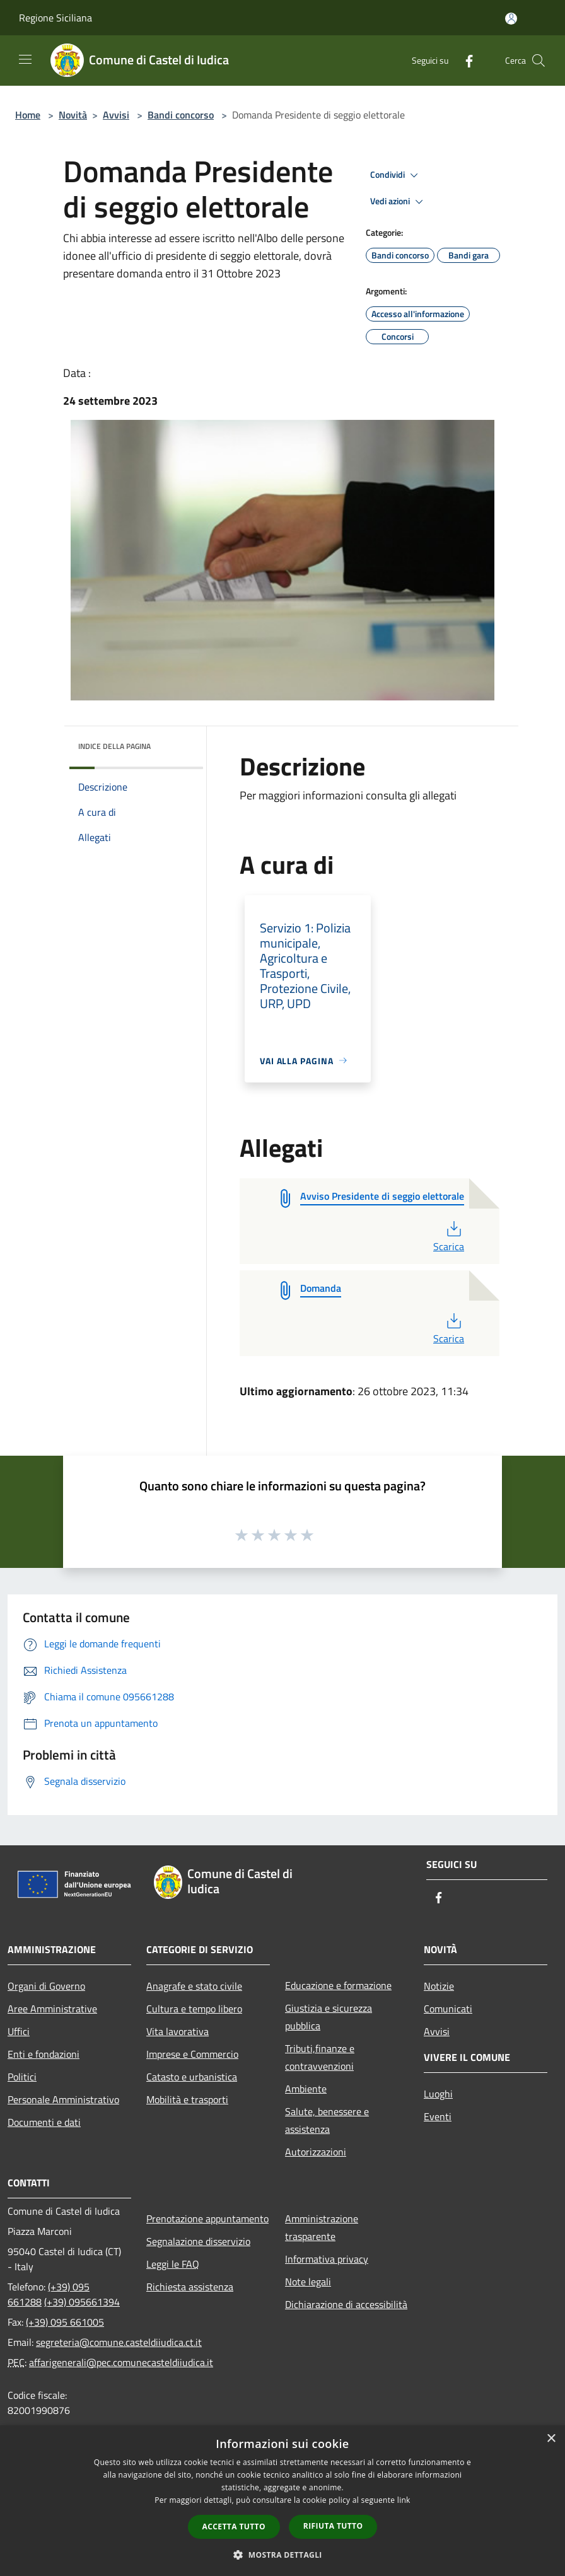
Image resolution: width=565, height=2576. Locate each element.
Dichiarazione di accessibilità (346, 2304)
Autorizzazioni (315, 2151)
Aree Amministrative (52, 2008)
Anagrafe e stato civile (194, 1985)
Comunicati (448, 2008)
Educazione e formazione (338, 1985)
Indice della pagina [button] (114, 746)
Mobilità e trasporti (187, 2099)
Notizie (439, 1985)
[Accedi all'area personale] (511, 18)
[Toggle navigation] (25, 59)
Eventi (437, 2116)
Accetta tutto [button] (233, 2526)
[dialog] (282, 2500)
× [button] (551, 2439)
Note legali (308, 2281)
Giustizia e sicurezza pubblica (328, 2016)
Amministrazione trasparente (321, 2227)
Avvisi (116, 114)
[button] (282, 2554)
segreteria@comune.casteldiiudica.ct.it (119, 2342)
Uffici (19, 2031)
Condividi (396, 175)
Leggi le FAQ (172, 2263)
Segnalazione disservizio (198, 2241)
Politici (22, 2076)
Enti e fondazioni (43, 2054)
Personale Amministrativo (63, 2099)
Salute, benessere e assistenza (327, 2120)
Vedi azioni (398, 201)
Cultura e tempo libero (194, 2008)
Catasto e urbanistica (191, 2076)
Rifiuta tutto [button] (333, 2526)
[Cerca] (538, 60)
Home (27, 114)
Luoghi (438, 2093)
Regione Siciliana (55, 17)
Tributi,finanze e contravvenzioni (319, 2057)
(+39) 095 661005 (65, 2321)
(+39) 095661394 (82, 2301)
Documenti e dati (44, 2122)
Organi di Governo (46, 1985)
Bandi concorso (181, 114)
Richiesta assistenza (189, 2286)
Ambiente (306, 2088)
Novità (73, 114)
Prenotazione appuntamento (207, 2218)
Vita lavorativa (177, 2031)
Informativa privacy (326, 2258)
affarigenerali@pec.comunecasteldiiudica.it (121, 2362)
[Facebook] (464, 60)
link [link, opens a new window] (404, 2500)
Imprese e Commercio (192, 2054)
